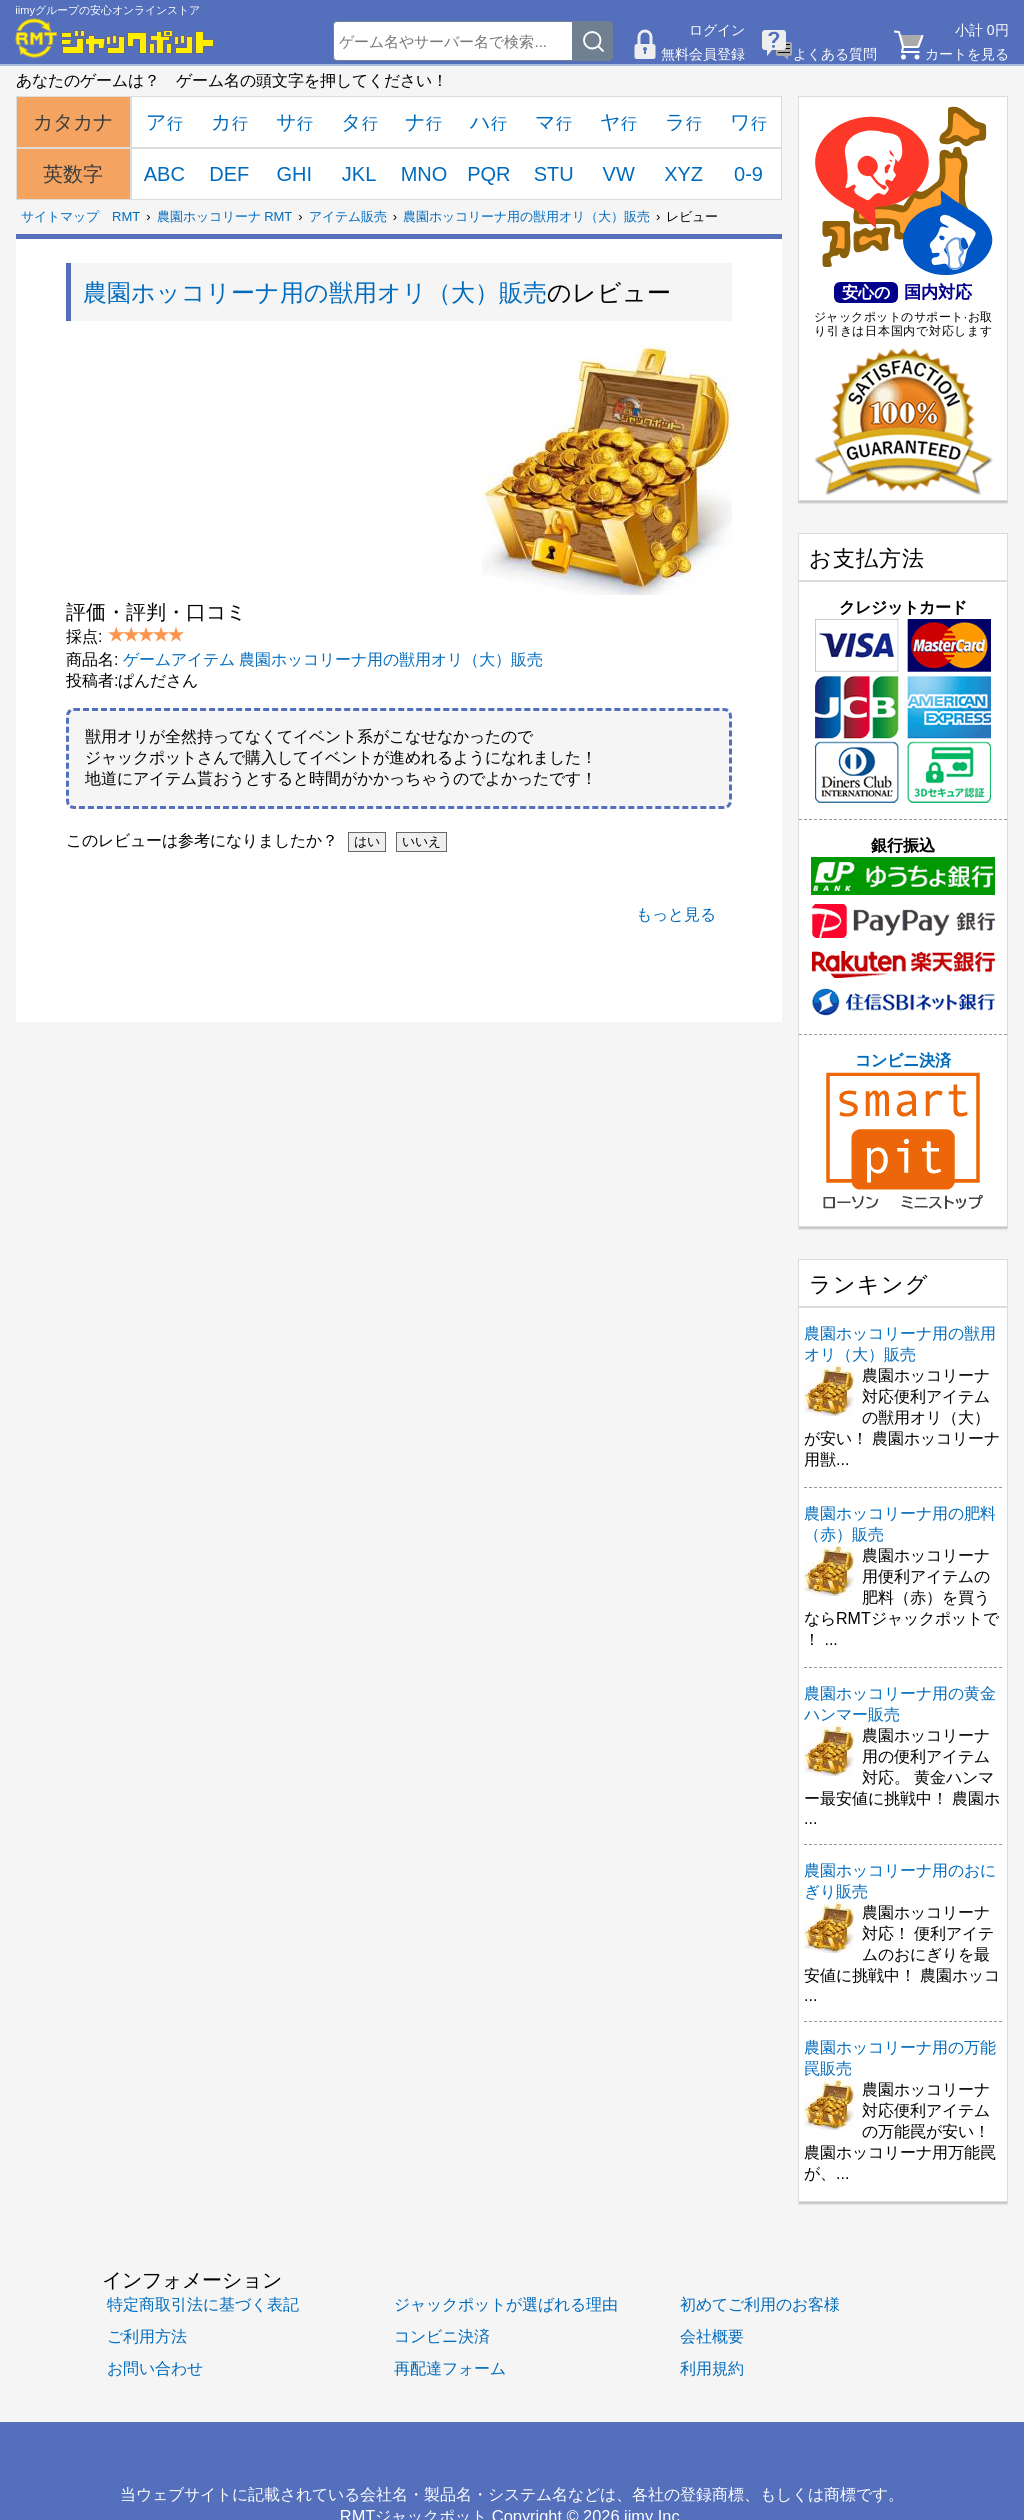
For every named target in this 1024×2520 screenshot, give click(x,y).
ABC (164, 174)
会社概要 (712, 2336)
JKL (359, 174)
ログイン (717, 30)
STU (554, 174)
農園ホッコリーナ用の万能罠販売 (900, 2058)
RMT (126, 216)
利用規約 (712, 2368)
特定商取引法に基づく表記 (203, 2304)
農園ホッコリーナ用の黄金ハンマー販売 (900, 1704)
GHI (294, 174)
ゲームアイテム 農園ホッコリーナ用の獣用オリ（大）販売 (333, 659)
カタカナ (73, 122)
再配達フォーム (450, 2368)
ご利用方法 (147, 2336)
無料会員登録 (703, 54)
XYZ (683, 174)
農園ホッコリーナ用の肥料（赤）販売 (900, 1524)
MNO (424, 174)
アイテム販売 (348, 216)
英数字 (73, 174)
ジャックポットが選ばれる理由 (506, 2304)
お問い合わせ (155, 2368)
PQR (488, 174)
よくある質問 (835, 54)
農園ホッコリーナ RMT (225, 216)
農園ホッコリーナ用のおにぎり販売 (900, 1881)
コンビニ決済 (903, 1131)
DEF (229, 174)
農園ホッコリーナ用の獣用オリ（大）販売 (526, 216)
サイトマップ (60, 216)
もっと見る (676, 914)
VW (619, 174)
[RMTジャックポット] (115, 38)
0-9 (748, 174)
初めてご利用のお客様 (760, 2304)
